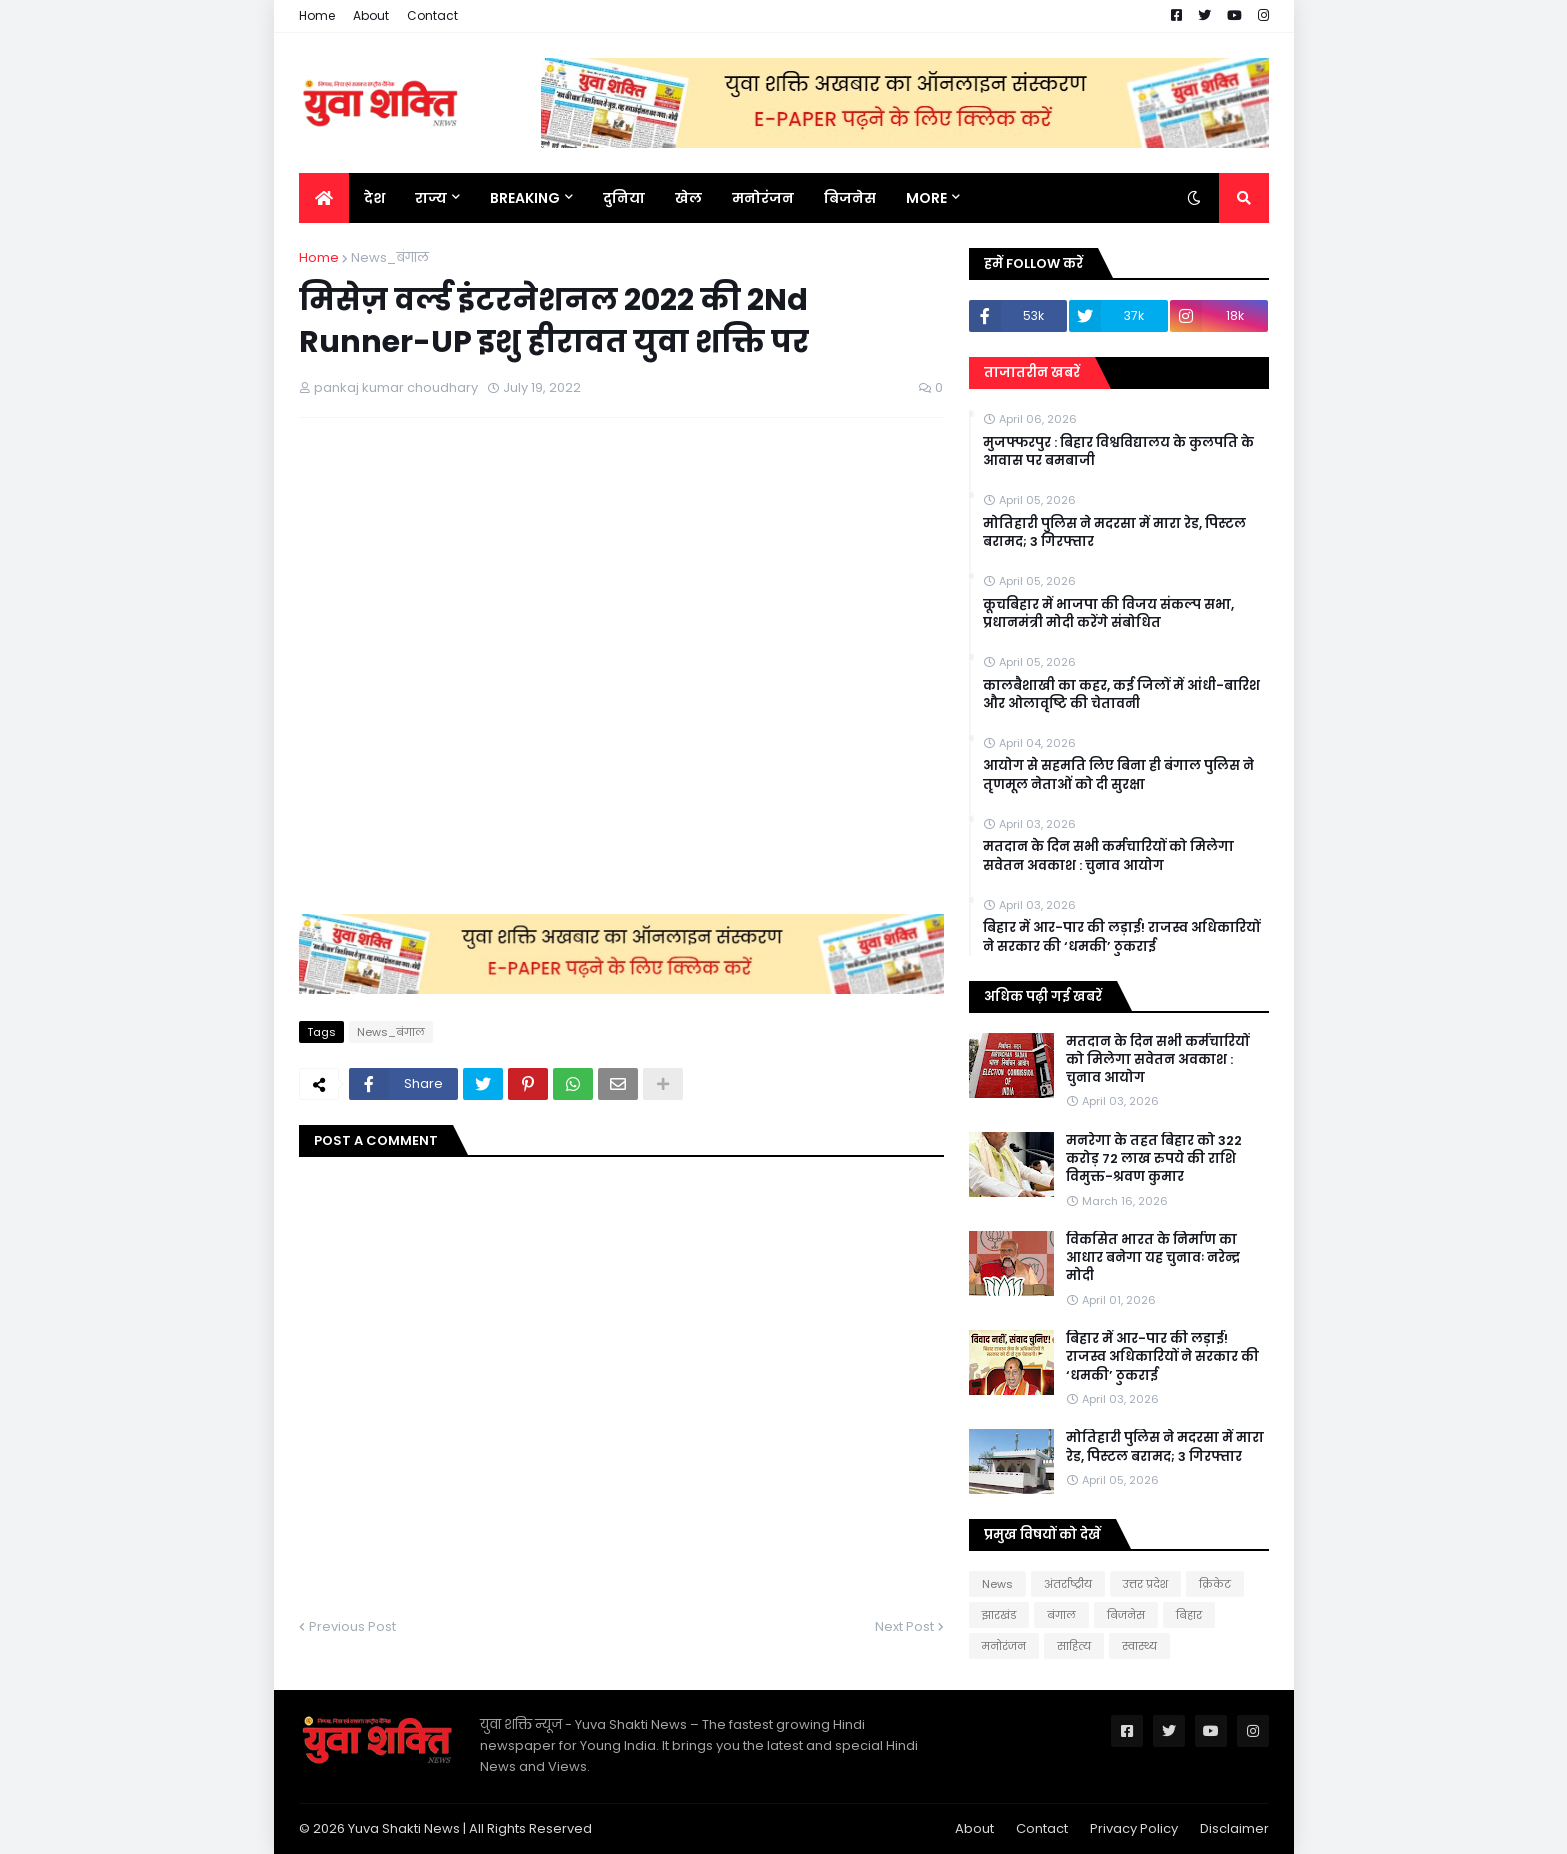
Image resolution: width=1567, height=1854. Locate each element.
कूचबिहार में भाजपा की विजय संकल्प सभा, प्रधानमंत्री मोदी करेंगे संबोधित (1108, 614)
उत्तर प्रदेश (1145, 1584)
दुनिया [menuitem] (624, 198)
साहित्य (1074, 1646)
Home (317, 15)
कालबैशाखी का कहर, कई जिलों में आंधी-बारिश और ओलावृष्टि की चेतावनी (1121, 695)
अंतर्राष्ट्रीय (1068, 1584)
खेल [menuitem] (688, 198)
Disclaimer (1234, 1828)
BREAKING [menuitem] (525, 198)
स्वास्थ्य (1139, 1646)
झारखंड (999, 1615)
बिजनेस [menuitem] (850, 198)
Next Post (904, 1626)
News (997, 1584)
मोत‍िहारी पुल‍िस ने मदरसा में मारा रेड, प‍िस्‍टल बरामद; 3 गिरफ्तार (1114, 533)
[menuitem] (324, 198)
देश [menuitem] (374, 198)
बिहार (1189, 1615)
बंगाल (1061, 1615)
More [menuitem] (926, 198)
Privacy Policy (1134, 1828)
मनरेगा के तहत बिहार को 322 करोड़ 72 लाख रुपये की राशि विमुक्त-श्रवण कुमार (1154, 1159)
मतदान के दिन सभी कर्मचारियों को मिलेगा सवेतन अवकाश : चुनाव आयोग (1108, 856)
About (371, 15)
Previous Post (352, 1626)
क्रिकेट (1215, 1584)
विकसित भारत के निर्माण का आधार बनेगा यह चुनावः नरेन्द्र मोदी (1153, 1258)
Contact (432, 15)
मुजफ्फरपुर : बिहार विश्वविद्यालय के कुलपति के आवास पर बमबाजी (1118, 452)
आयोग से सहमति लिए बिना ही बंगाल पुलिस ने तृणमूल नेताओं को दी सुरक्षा (1118, 775)
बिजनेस (1126, 1615)
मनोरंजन (1004, 1646)
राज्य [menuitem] (431, 198)
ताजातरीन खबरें (1032, 372)
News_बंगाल (390, 257)
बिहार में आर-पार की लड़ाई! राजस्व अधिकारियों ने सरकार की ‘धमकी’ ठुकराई (1121, 937)
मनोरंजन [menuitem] (763, 198)
